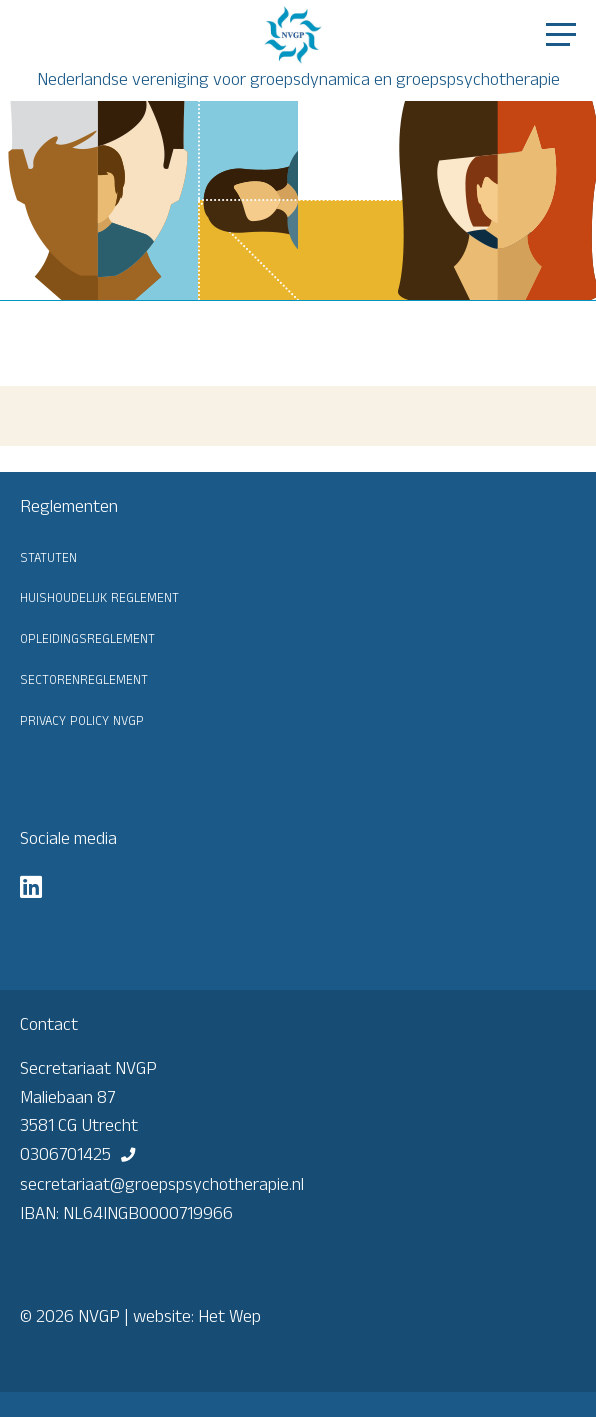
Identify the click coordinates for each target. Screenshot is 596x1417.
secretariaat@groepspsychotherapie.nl (162, 1184)
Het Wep (229, 1316)
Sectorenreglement (84, 678)
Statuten (48, 556)
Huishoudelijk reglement (99, 596)
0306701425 (65, 1154)
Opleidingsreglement (87, 637)
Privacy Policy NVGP (82, 719)
